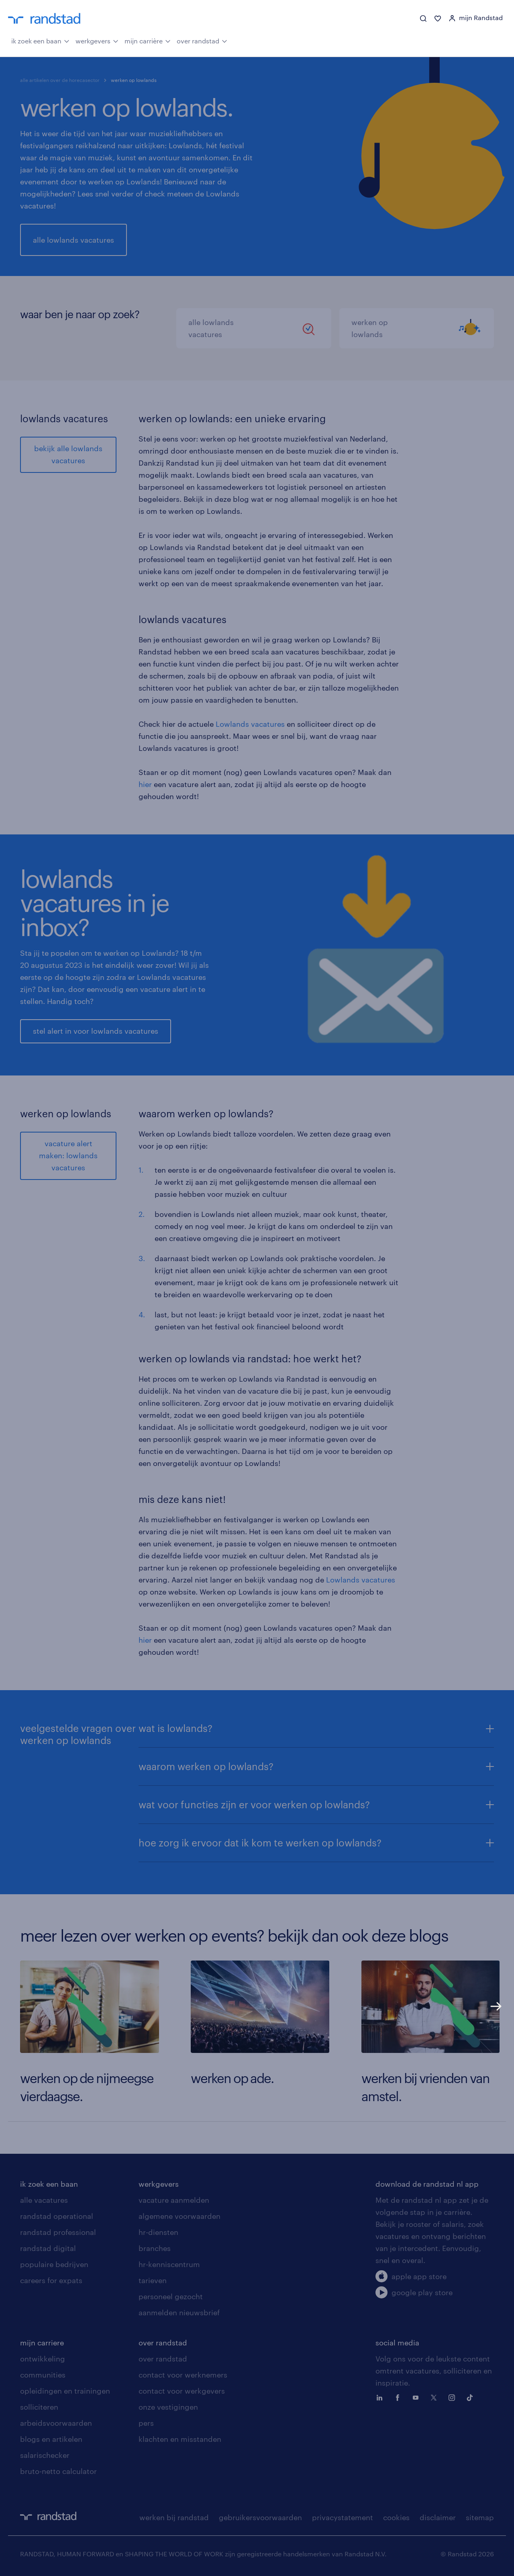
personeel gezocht (171, 2296)
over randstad (202, 40)
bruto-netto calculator (58, 2471)
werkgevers (96, 40)
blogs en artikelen (51, 2439)
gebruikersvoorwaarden (260, 2517)
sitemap (480, 2517)
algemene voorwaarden (179, 2216)
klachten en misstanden (180, 2439)
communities (42, 2374)
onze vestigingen (168, 2406)
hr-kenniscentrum (169, 2264)
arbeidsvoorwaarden (56, 2423)
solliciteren (39, 2406)
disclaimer (438, 2517)
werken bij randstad (174, 2517)
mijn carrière (147, 40)
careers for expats (51, 2280)
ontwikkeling (42, 2358)
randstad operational (56, 2216)
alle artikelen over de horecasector (60, 80)
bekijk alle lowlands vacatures (68, 454)
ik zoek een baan (40, 40)
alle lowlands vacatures (73, 239)
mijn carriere (42, 2342)
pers (146, 2423)
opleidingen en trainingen (65, 2390)
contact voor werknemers (183, 2374)
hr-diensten (158, 2232)
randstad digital (48, 2248)
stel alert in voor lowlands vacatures (95, 1030)
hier (145, 784)
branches (155, 2248)
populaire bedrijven (54, 2264)
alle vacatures (44, 2200)
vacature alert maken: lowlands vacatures (68, 1155)
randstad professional (58, 2232)
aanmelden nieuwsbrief (179, 2312)
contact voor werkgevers (182, 2390)
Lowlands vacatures (250, 724)
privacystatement (342, 2517)
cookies (396, 2517)
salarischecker (44, 2455)
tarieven (153, 2280)
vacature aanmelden (174, 2200)
